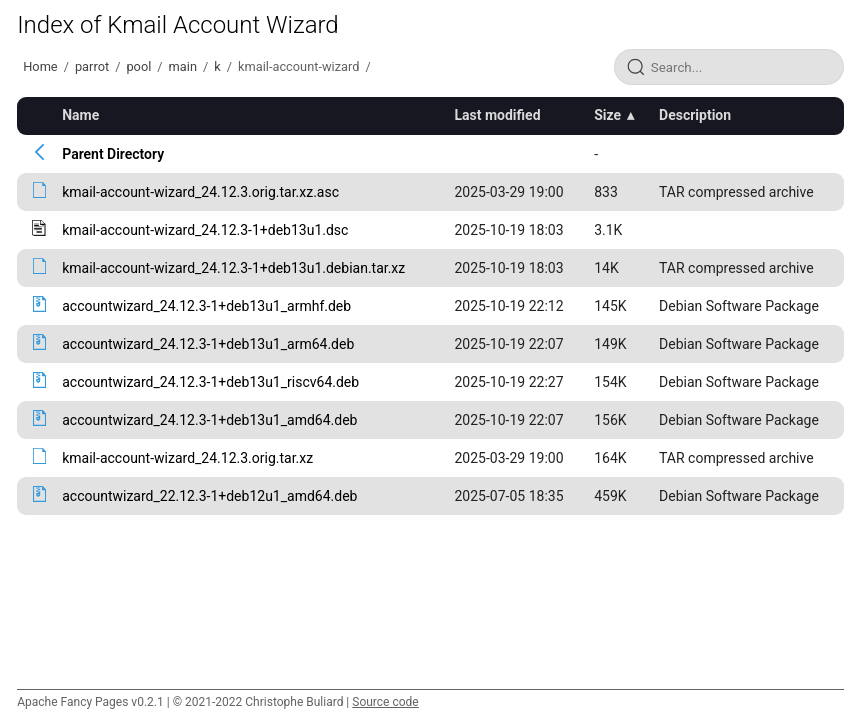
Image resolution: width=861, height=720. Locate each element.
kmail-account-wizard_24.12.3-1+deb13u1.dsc (205, 230)
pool (138, 66)
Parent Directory (113, 154)
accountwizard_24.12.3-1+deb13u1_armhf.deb (206, 306)
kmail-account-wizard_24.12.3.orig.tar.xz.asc (200, 192)
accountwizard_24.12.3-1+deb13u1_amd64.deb (209, 420)
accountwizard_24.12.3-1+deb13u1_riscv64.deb (210, 382)
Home (40, 66)
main (183, 66)
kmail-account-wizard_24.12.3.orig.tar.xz (187, 458)
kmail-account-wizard (298, 66)
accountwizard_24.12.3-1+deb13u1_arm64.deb (208, 344)
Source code (385, 702)
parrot (92, 66)
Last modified (497, 115)
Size (607, 115)
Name (80, 115)
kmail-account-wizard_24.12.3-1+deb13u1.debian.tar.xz (233, 268)
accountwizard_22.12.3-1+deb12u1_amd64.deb (209, 496)
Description (695, 115)
